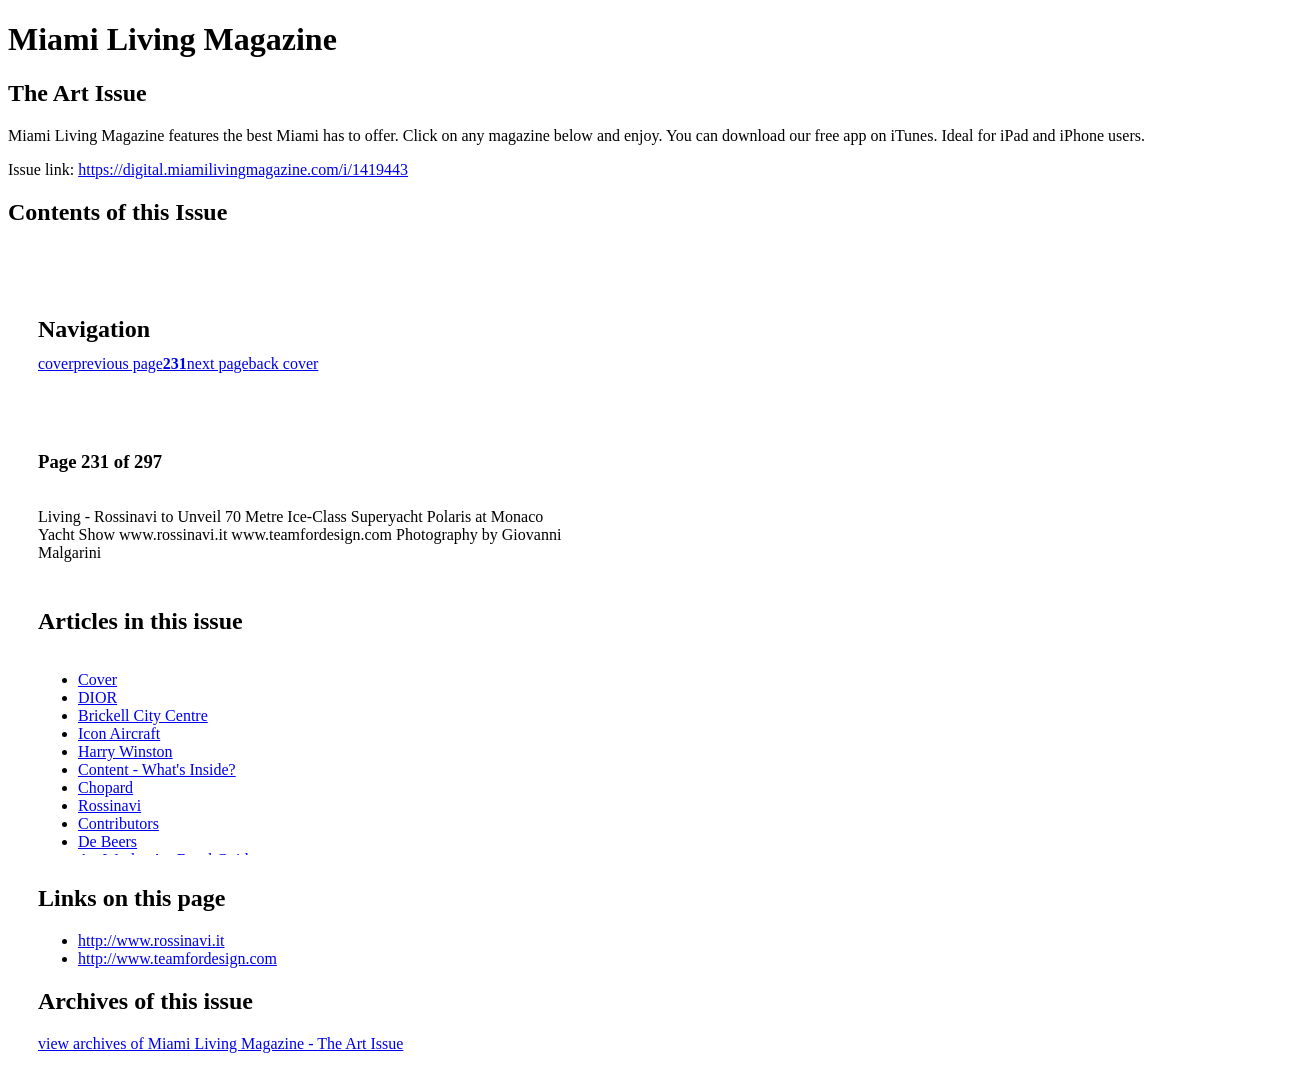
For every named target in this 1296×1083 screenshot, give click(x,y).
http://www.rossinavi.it (151, 940)
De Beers (107, 841)
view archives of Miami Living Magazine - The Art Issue (220, 1043)
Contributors (118, 823)
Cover (97, 679)
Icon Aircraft (119, 733)
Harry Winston (125, 751)
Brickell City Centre (143, 715)
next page (218, 363)
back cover (284, 363)
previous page (118, 363)
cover (56, 363)
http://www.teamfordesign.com (177, 958)
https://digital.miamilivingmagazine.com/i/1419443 (243, 169)
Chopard (105, 787)
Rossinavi (109, 805)
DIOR (97, 697)
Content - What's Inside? (157, 769)
